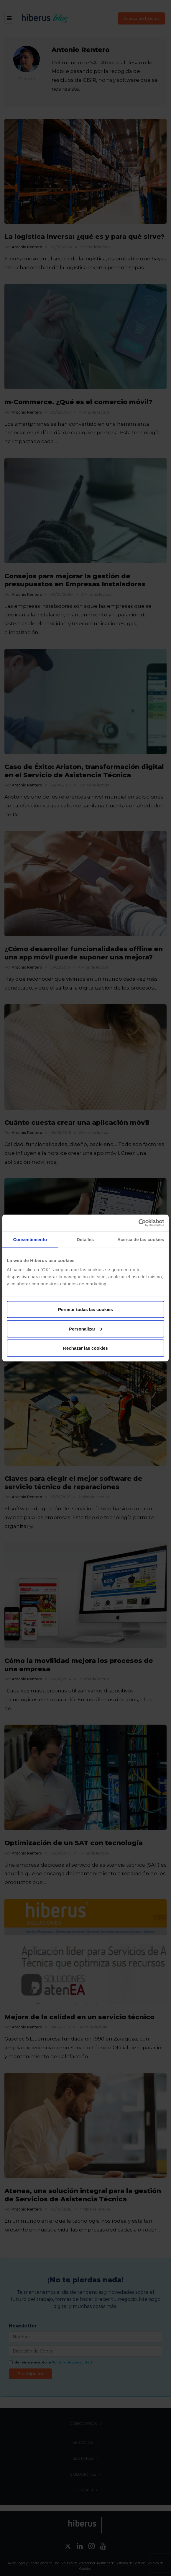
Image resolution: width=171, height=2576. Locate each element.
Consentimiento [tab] (30, 1239)
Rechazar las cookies (85, 1348)
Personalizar (85, 1328)
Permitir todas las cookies (85, 1309)
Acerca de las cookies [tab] (140, 1239)
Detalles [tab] (85, 1239)
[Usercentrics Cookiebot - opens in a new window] (138, 1223)
